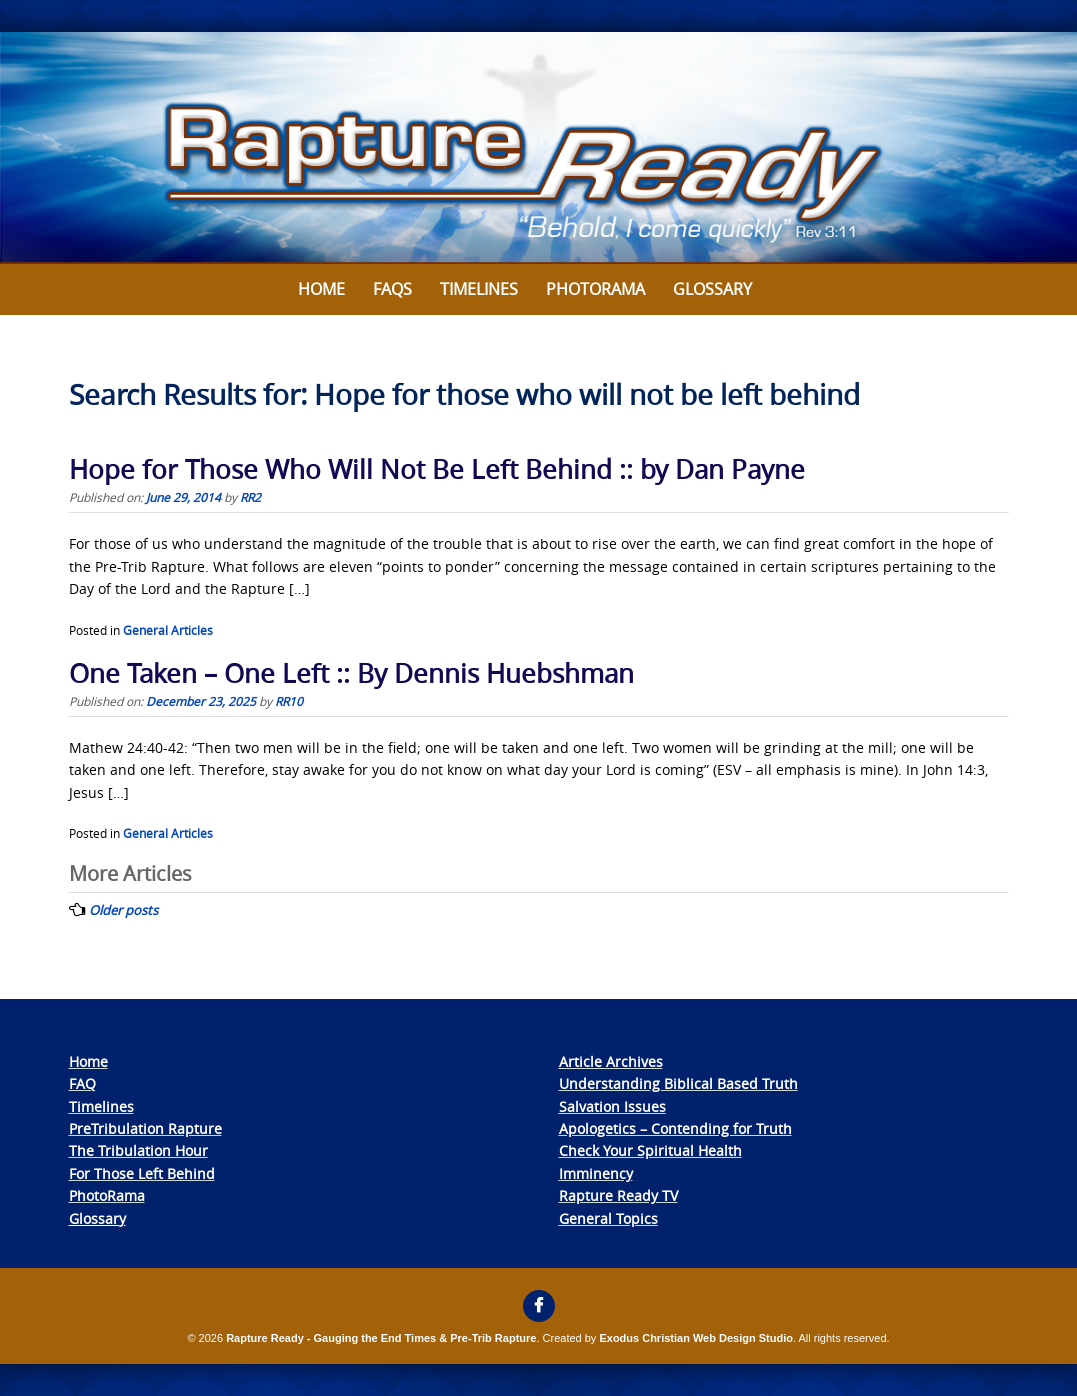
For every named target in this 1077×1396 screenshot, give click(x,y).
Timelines (479, 289)
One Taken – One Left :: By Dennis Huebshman (351, 673)
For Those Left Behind (142, 1173)
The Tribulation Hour (138, 1150)
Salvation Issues (612, 1106)
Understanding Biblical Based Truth (678, 1083)
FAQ (82, 1083)
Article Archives (611, 1061)
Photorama (595, 289)
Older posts (123, 910)
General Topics (608, 1218)
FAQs (392, 289)
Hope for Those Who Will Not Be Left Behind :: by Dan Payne (437, 469)
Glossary (712, 289)
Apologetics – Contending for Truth (675, 1128)
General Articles (168, 630)
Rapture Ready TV (618, 1195)
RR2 (250, 497)
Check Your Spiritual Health (650, 1150)
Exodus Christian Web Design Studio (696, 1338)
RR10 (289, 701)
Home (321, 289)
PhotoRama (107, 1195)
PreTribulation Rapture (145, 1128)
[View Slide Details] (538, 148)
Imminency (596, 1173)
